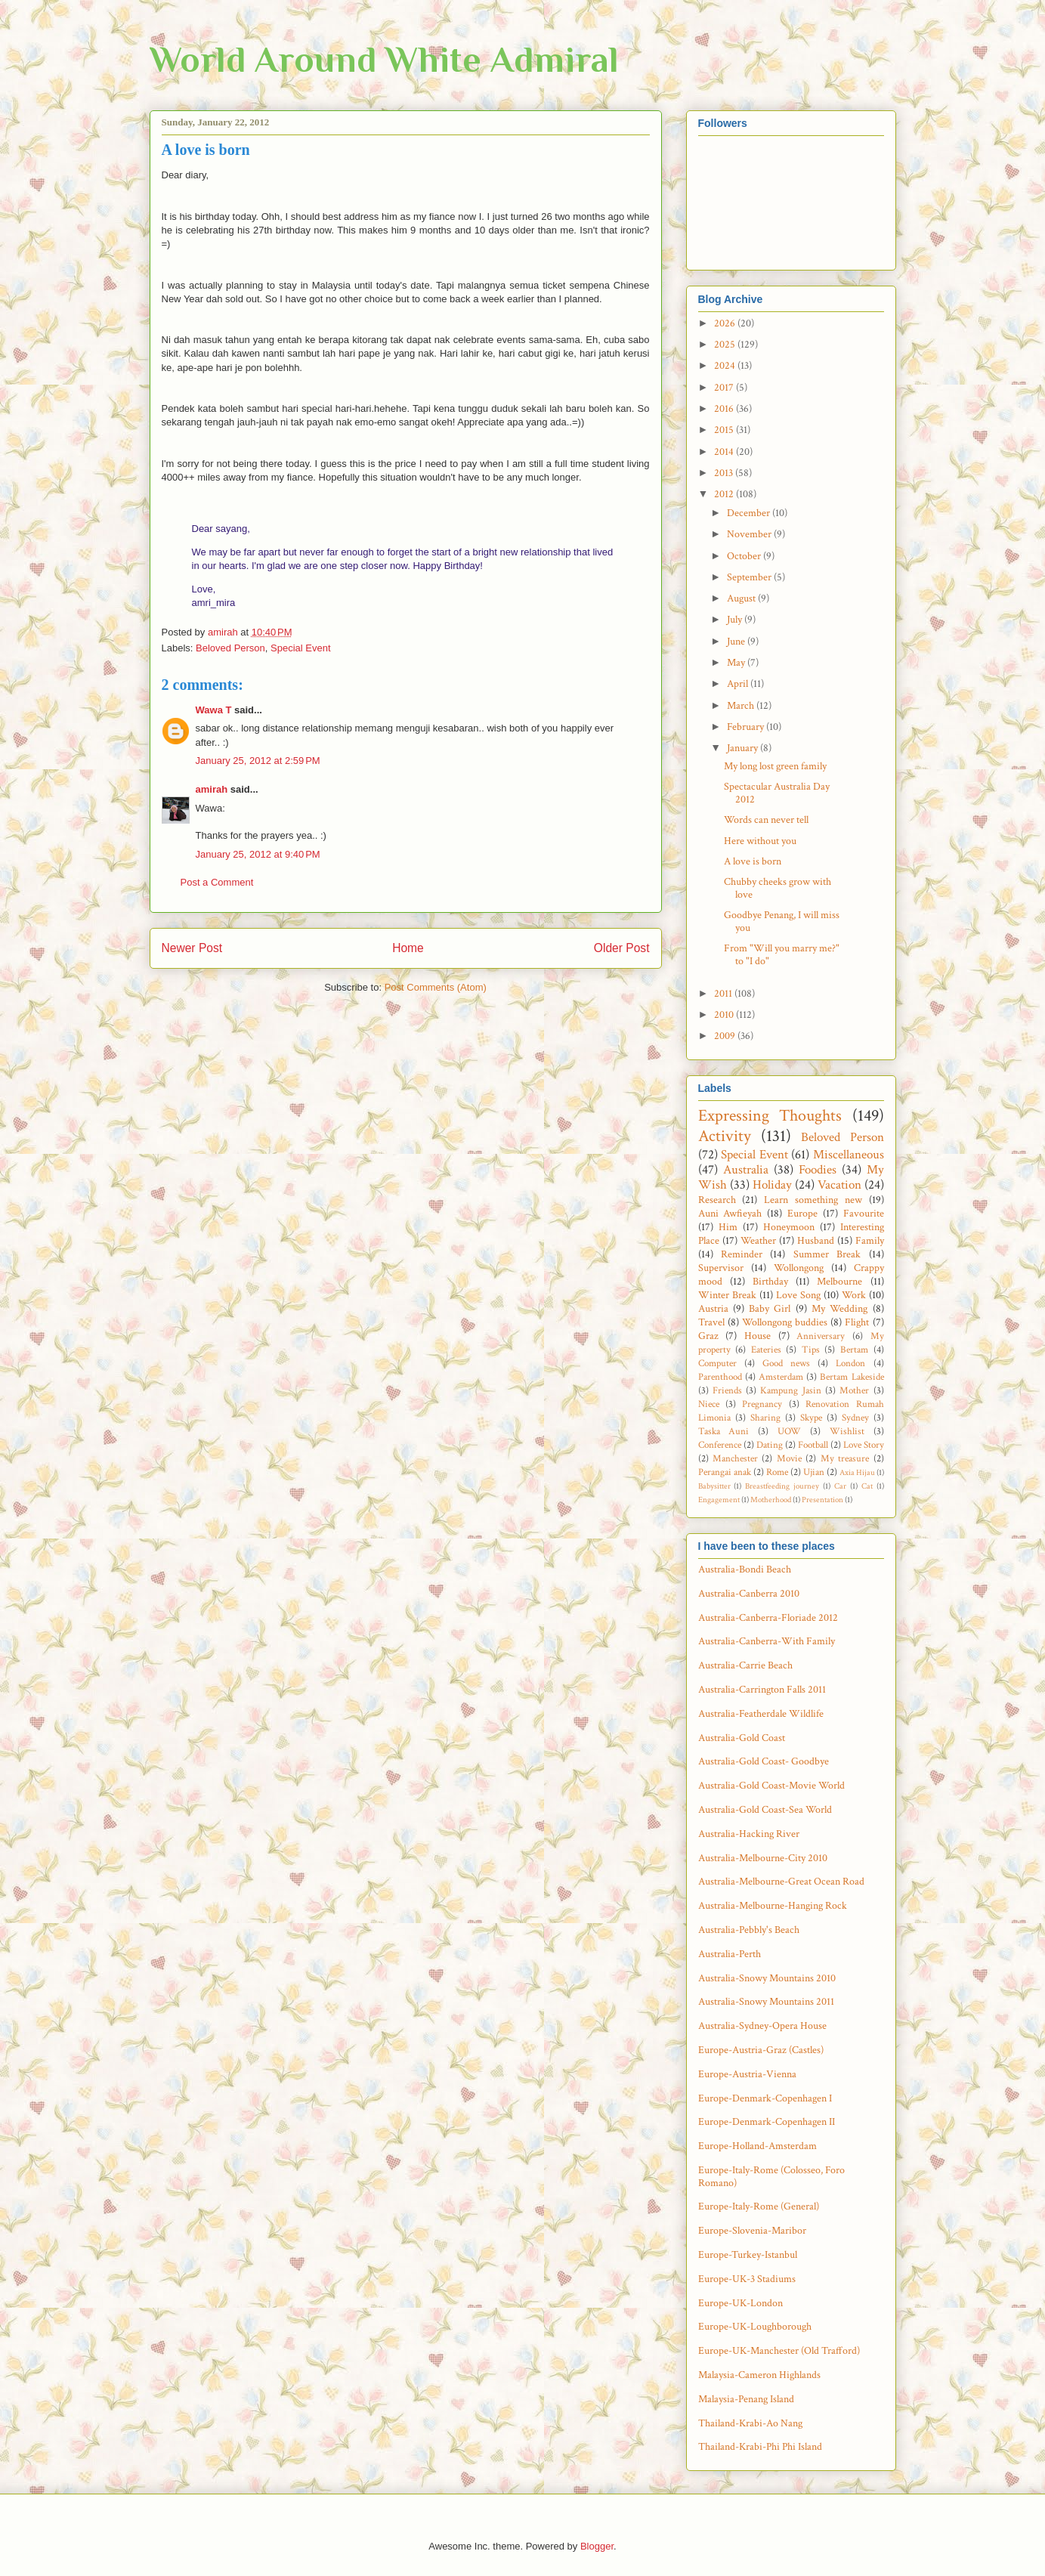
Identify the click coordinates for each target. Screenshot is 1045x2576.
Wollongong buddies (784, 1322)
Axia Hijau (857, 1472)
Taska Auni (724, 1431)
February (746, 727)
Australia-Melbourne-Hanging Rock (772, 1906)
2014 (725, 452)
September (750, 577)
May (737, 663)
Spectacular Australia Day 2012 (777, 793)
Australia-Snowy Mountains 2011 (766, 2002)
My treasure (845, 1458)
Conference (719, 1445)
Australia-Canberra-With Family (766, 1641)
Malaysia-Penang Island (746, 2399)
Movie (789, 1458)
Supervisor (721, 1268)
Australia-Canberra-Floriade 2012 (768, 1618)
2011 (724, 993)
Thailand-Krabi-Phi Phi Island (760, 2447)
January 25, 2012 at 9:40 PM (258, 854)
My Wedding (839, 1309)
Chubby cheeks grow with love (777, 888)
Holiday (772, 1185)
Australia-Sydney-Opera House (762, 2026)
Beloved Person (230, 648)
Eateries (766, 1350)
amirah (212, 789)
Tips (811, 1350)
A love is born (752, 861)
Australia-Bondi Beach (744, 1569)
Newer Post (192, 948)
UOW (789, 1431)
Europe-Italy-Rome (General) (758, 2206)
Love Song (798, 1295)
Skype (811, 1418)
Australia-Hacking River (748, 1834)
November (750, 534)
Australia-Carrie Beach (745, 1665)
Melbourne (839, 1281)
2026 (725, 323)
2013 (724, 473)
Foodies (817, 1169)
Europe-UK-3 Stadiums (747, 2279)
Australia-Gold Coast (741, 1738)
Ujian (813, 1472)
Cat (867, 1486)
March (741, 706)
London (850, 1363)
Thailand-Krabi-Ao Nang (750, 2423)
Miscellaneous (848, 1154)
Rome (777, 1472)
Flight (857, 1322)
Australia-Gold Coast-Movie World (771, 1785)
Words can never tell (766, 820)
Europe (802, 1213)
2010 (725, 1015)
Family (869, 1241)
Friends (727, 1390)
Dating (769, 1445)
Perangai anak (724, 1472)
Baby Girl (769, 1309)
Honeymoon (789, 1227)
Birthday (770, 1281)
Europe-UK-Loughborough (755, 2326)
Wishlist (847, 1431)
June (737, 641)
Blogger (597, 2546)
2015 (725, 430)
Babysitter (714, 1486)
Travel (711, 1322)
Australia (745, 1169)
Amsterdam (781, 1377)
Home (408, 948)
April (738, 684)
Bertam (854, 1350)
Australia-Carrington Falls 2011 (762, 1689)
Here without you (760, 841)
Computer (717, 1363)
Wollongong (799, 1268)
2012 (725, 494)
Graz (708, 1336)
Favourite (863, 1213)
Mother (854, 1390)
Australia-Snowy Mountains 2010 (767, 1978)
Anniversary (820, 1336)
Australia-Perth (729, 1954)
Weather (758, 1241)
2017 (725, 387)
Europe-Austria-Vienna (747, 2074)
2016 (725, 409)
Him (728, 1227)
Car (840, 1486)
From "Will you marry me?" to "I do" (781, 955)
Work (854, 1295)
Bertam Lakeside (851, 1377)
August (742, 598)
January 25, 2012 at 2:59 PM (258, 760)
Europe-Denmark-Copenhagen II (766, 2122)
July (735, 619)
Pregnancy (762, 1404)
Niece (708, 1404)
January (743, 748)
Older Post (622, 948)
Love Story (863, 1445)
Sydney (855, 1418)
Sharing (765, 1418)
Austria (713, 1309)
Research (717, 1200)
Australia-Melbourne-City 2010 (762, 1858)
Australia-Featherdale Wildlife (761, 1714)
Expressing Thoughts (770, 1116)
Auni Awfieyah (730, 1213)
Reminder (741, 1254)
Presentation (822, 1499)
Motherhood (770, 1499)
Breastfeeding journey (782, 1486)
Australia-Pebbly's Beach (748, 1930)
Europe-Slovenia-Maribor (752, 2230)
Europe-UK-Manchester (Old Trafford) (779, 2351)
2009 (725, 1036)
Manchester (735, 1458)
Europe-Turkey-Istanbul (747, 2255)
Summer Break (827, 1254)
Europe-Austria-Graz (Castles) (761, 2050)
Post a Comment (217, 882)
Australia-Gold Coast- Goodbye (763, 1761)
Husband (815, 1241)
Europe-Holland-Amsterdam (757, 2146)
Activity (724, 1136)
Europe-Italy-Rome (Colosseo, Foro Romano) (771, 2176)
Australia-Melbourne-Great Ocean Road (781, 1881)
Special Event (301, 648)
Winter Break (727, 1295)
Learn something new (813, 1200)
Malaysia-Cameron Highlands (759, 2375)
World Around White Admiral (384, 59)
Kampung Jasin (790, 1390)
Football (813, 1445)
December (749, 513)
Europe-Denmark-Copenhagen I (765, 2098)
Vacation (839, 1185)
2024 (725, 366)
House (757, 1336)
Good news (786, 1363)
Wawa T (214, 710)
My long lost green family (775, 766)
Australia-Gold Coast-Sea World (765, 1810)
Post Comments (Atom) (436, 987)
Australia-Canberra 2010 (748, 1593)
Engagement (719, 1499)
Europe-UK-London (740, 2303)
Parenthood (720, 1377)
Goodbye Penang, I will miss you (781, 921)
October (745, 556)
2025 (725, 344)
